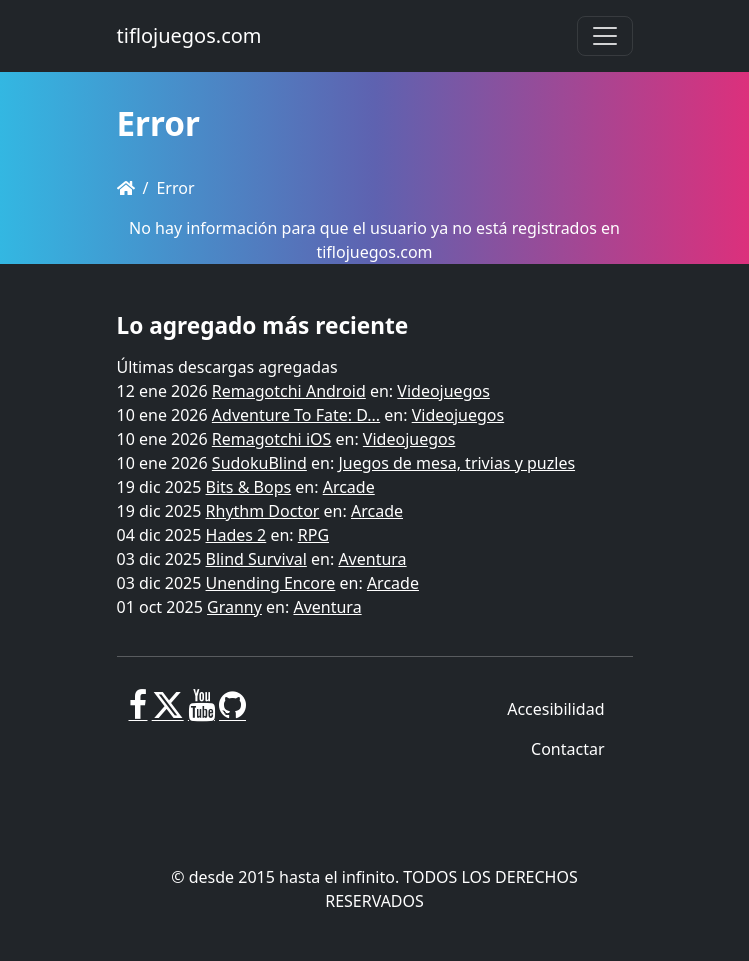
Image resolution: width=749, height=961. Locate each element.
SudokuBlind (259, 463)
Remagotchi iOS (271, 439)
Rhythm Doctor (263, 511)
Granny (234, 607)
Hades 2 (236, 535)
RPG (313, 535)
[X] (168, 713)
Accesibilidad (555, 709)
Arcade (349, 487)
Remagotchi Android (289, 391)
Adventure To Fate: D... (296, 415)
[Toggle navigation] (605, 36)
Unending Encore (271, 583)
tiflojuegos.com (189, 35)
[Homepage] (126, 188)
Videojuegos (443, 391)
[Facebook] (138, 713)
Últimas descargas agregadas (227, 367)
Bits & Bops (249, 487)
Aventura (372, 559)
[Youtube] (201, 713)
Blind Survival (256, 559)
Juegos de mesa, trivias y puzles (456, 463)
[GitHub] (232, 713)
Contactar (567, 749)
